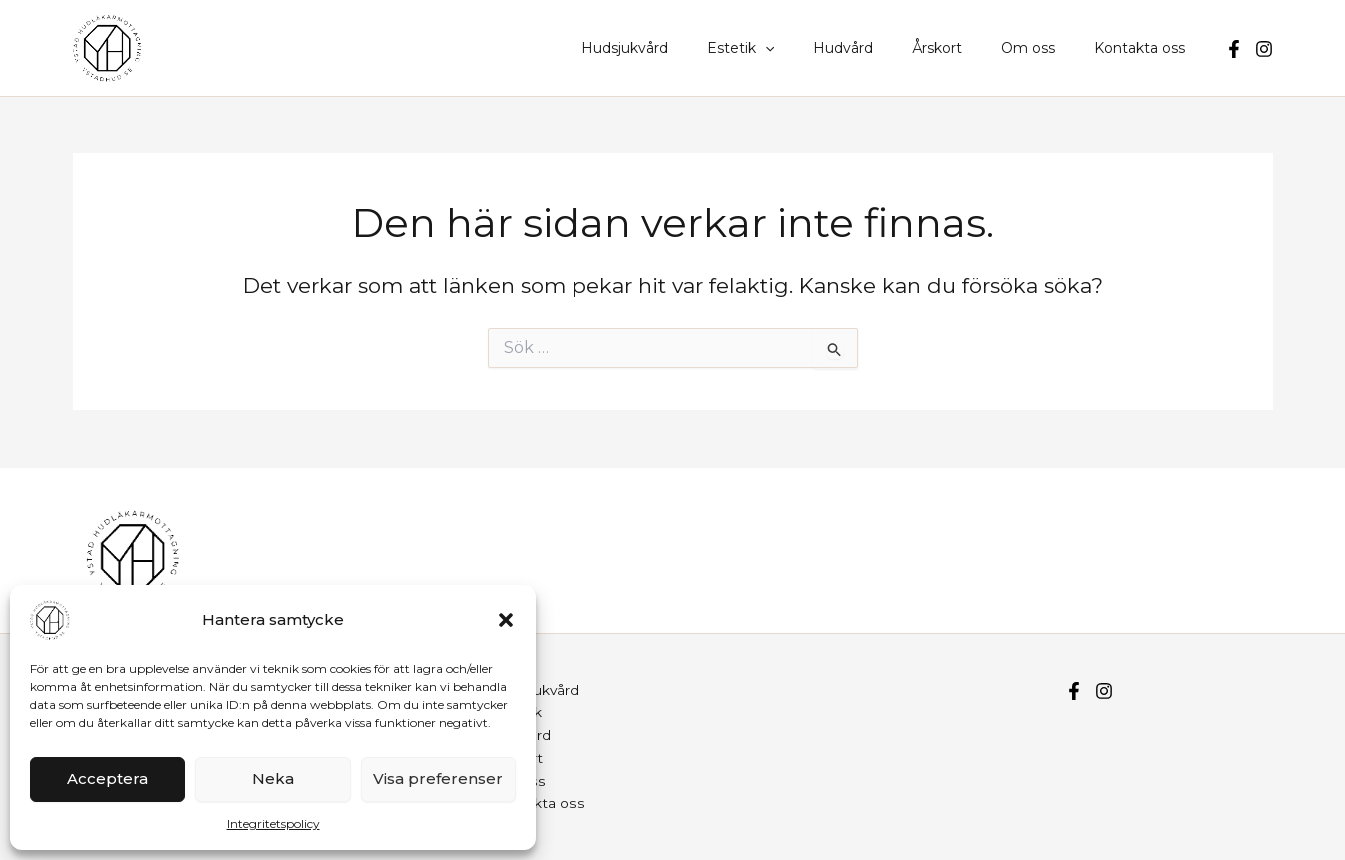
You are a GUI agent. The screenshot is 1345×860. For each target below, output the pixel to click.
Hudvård (882, 48)
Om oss (1045, 48)
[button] (506, 620)
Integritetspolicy (273, 823)
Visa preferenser (438, 778)
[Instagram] (1264, 49)
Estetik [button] (789, 48)
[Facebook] (1234, 49)
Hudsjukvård (684, 48)
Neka (273, 778)
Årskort (965, 48)
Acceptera (107, 778)
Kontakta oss (1145, 48)
